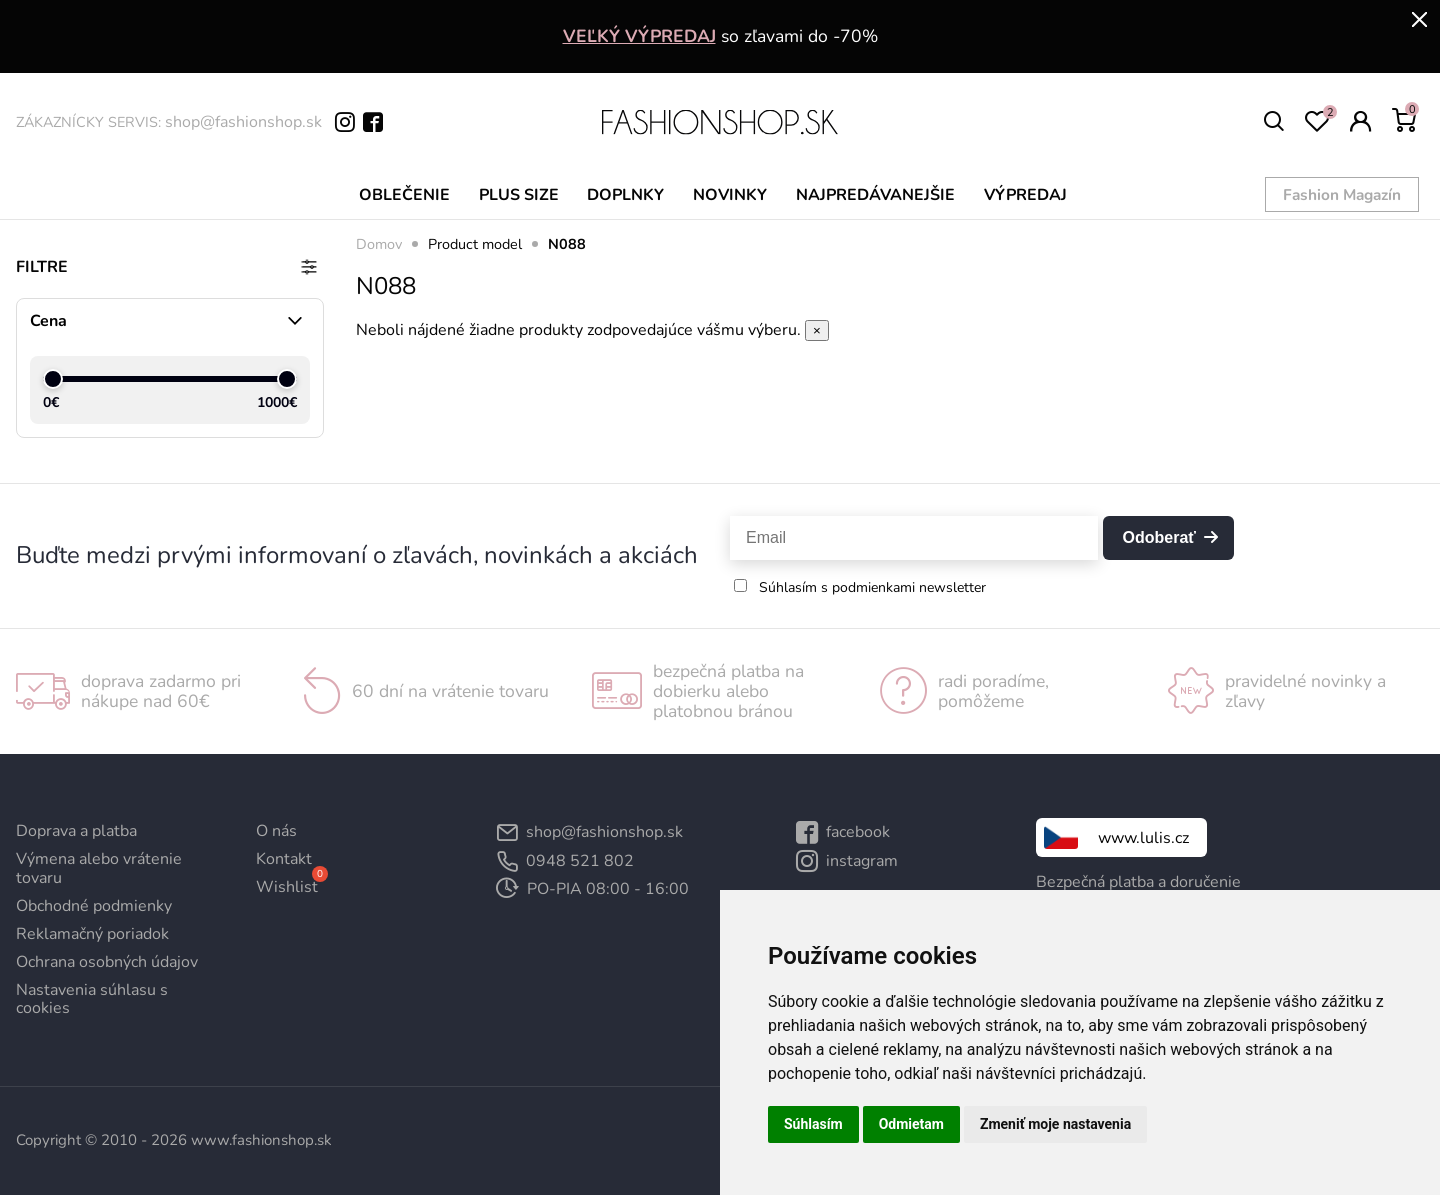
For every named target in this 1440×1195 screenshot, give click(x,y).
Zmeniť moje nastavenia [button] (1055, 1124)
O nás (276, 831)
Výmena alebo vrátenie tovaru (99, 868)
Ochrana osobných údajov (107, 962)
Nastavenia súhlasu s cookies (92, 999)
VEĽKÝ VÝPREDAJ (639, 36)
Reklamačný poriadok (92, 934)
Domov (379, 244)
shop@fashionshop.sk (243, 122)
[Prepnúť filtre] (309, 267)
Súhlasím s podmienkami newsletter (872, 587)
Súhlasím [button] (813, 1124)
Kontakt (284, 859)
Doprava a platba (76, 831)
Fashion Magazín (1348, 193)
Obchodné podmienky (94, 906)
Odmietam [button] (911, 1124)
